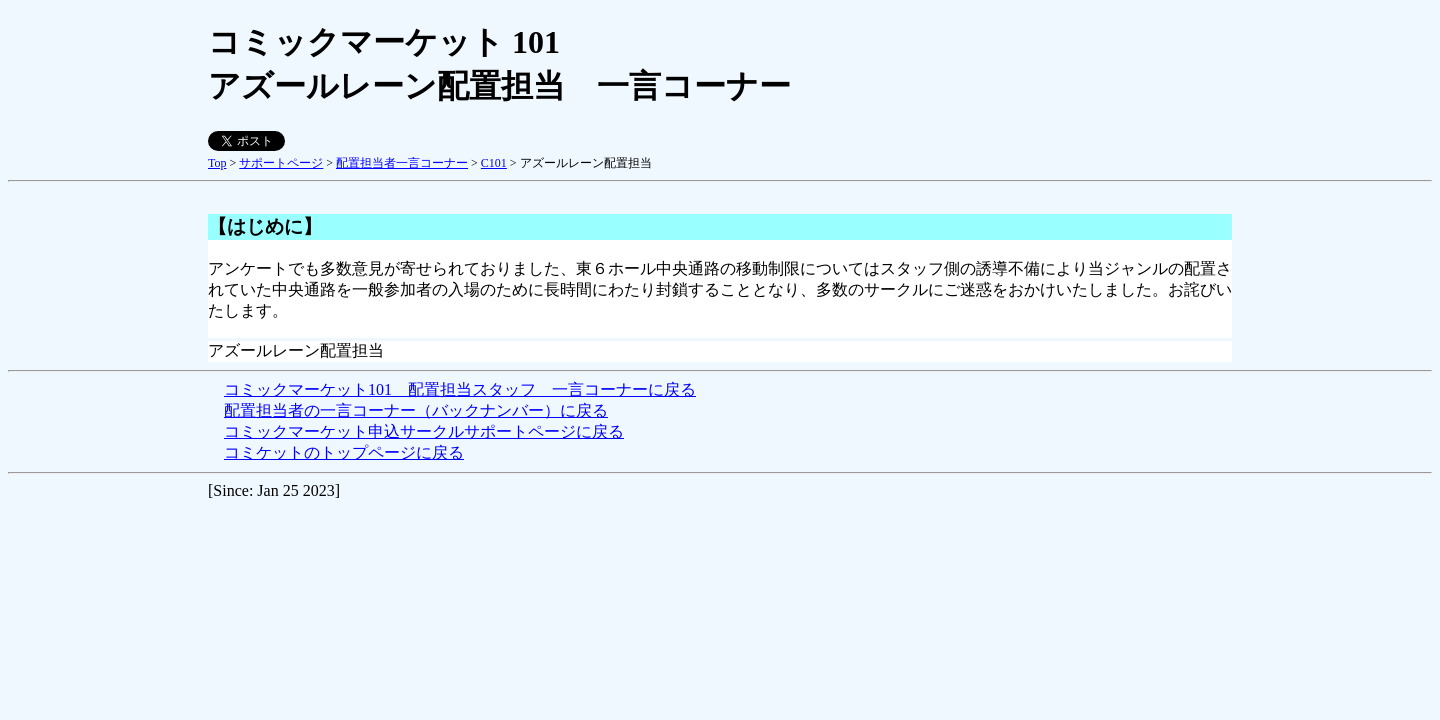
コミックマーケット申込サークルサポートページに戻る (424, 431)
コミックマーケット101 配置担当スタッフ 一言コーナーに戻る (460, 389)
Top (217, 163)
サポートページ (281, 163)
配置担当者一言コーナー (402, 163)
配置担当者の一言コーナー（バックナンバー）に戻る (416, 410)
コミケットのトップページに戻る (344, 452)
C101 (494, 163)
